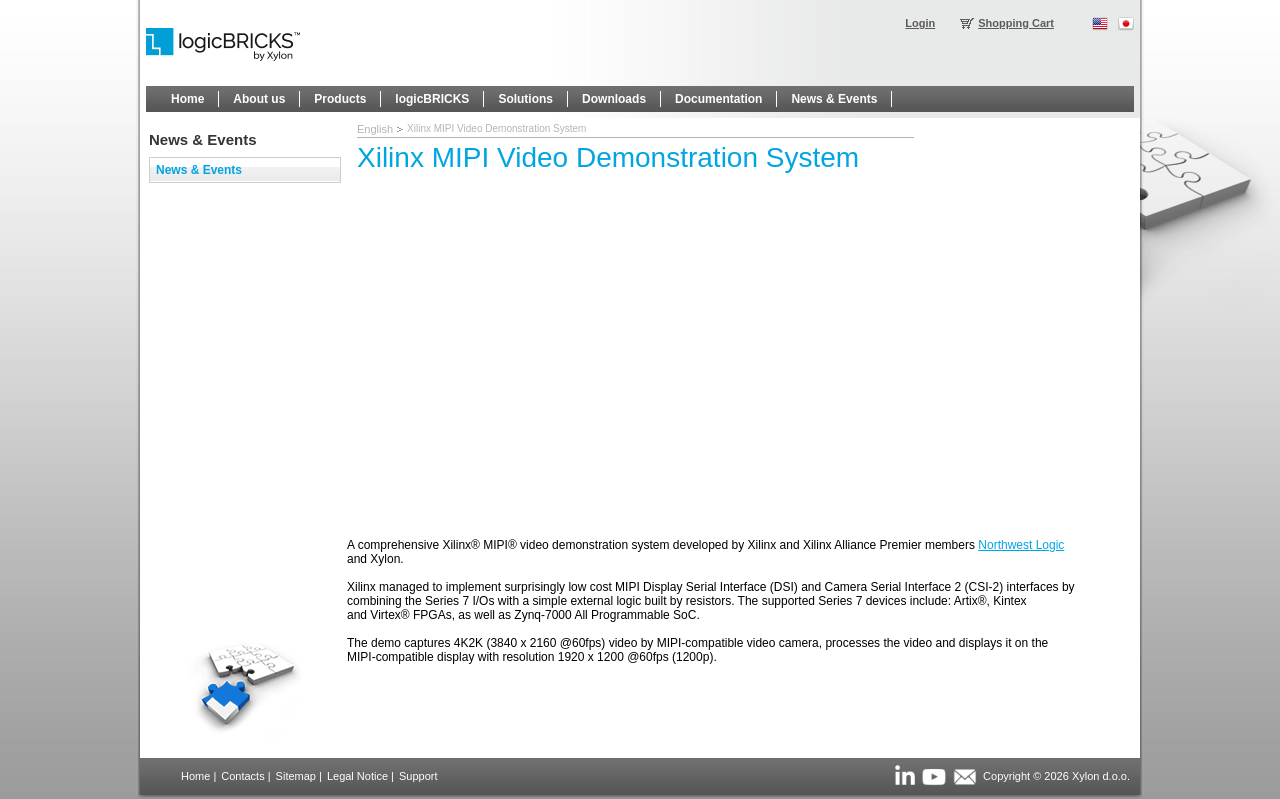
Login (920, 23)
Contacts (242, 776)
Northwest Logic (1021, 545)
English (375, 129)
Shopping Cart (1016, 23)
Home (195, 776)
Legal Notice (357, 776)
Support (418, 776)
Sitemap (296, 776)
